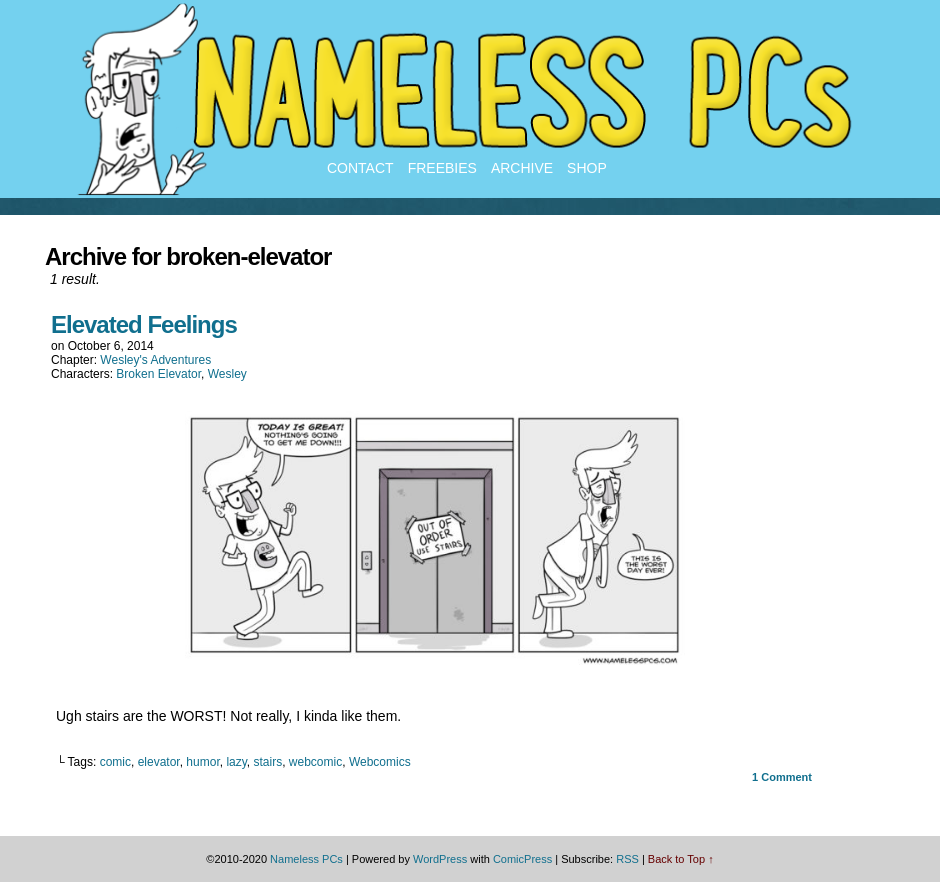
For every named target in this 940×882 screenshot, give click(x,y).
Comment (782, 777)
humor (202, 762)
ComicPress (522, 859)
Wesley (227, 374)
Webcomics (380, 762)
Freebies (442, 168)
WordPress (440, 859)
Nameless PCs (306, 859)
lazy (236, 762)
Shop (587, 168)
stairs (268, 762)
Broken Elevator (158, 374)
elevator (159, 762)
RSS (627, 859)
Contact (360, 168)
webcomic (315, 762)
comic (115, 762)
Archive (522, 168)
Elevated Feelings (144, 324)
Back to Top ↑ (681, 859)
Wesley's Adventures (155, 360)
